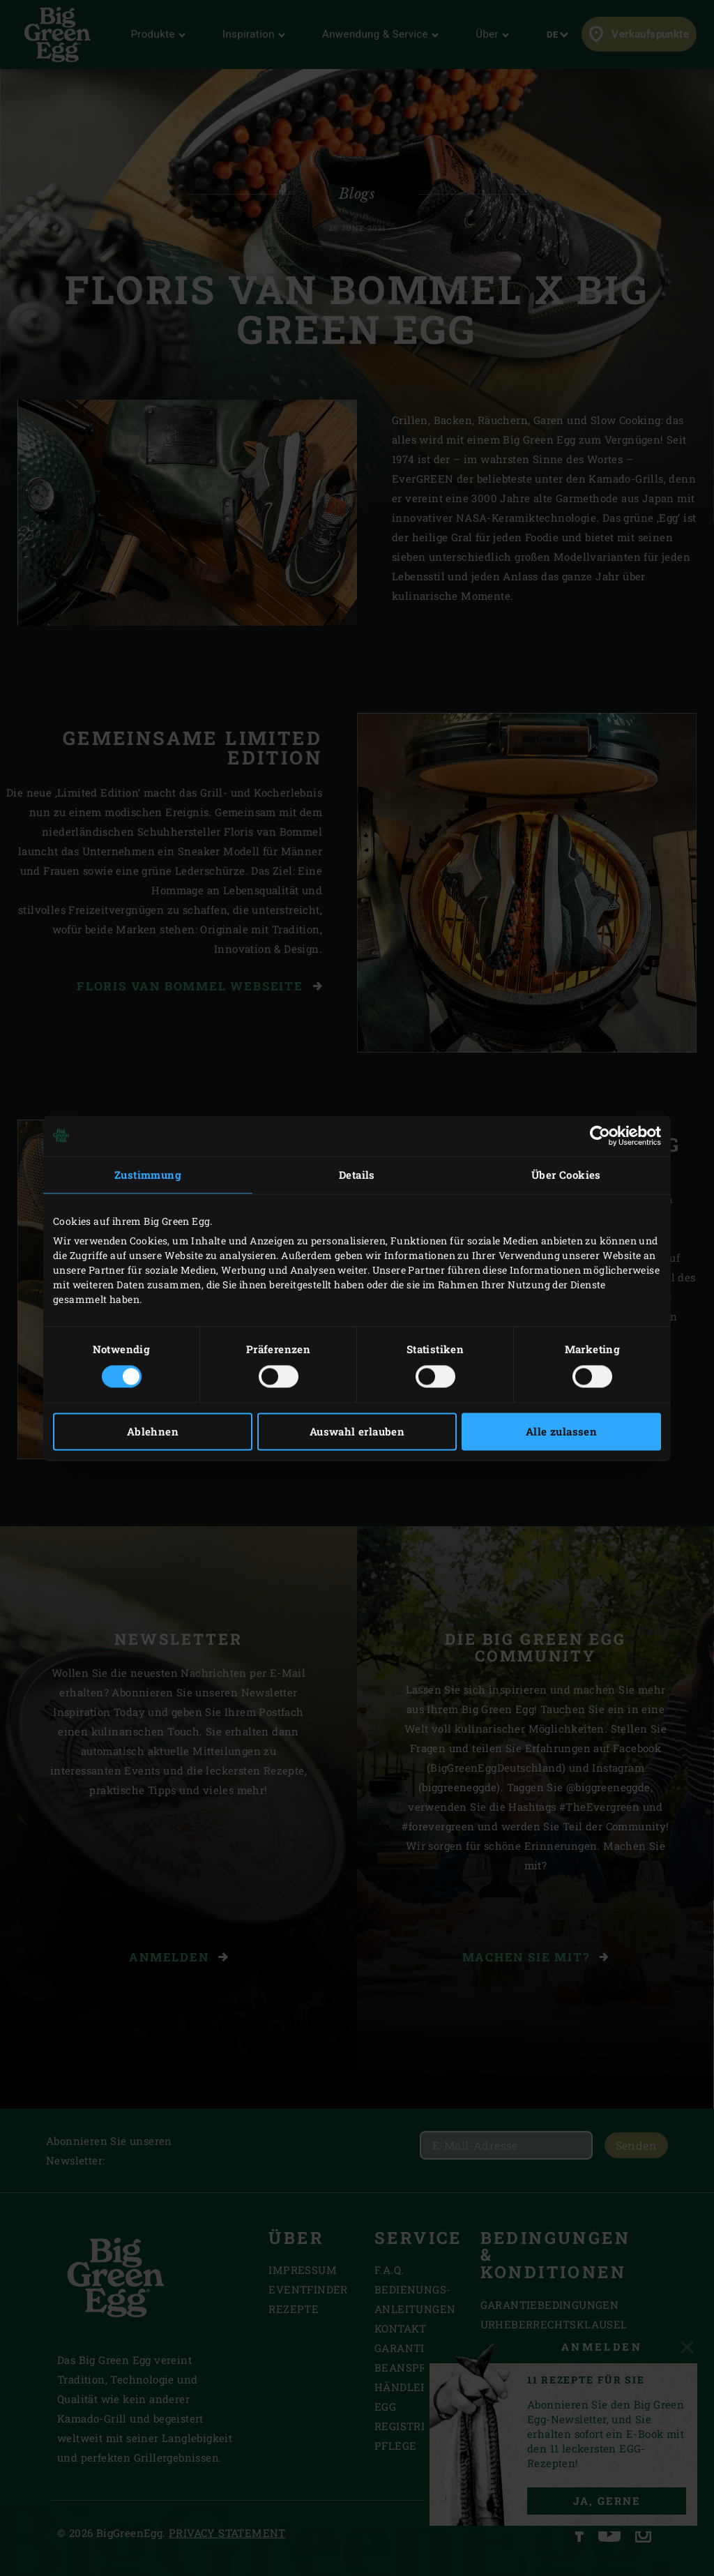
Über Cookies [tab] (566, 1175)
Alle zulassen (561, 1431)
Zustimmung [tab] (147, 1175)
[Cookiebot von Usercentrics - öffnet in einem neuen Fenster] (600, 1135)
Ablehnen (152, 1431)
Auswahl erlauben (357, 1431)
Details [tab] (357, 1175)
